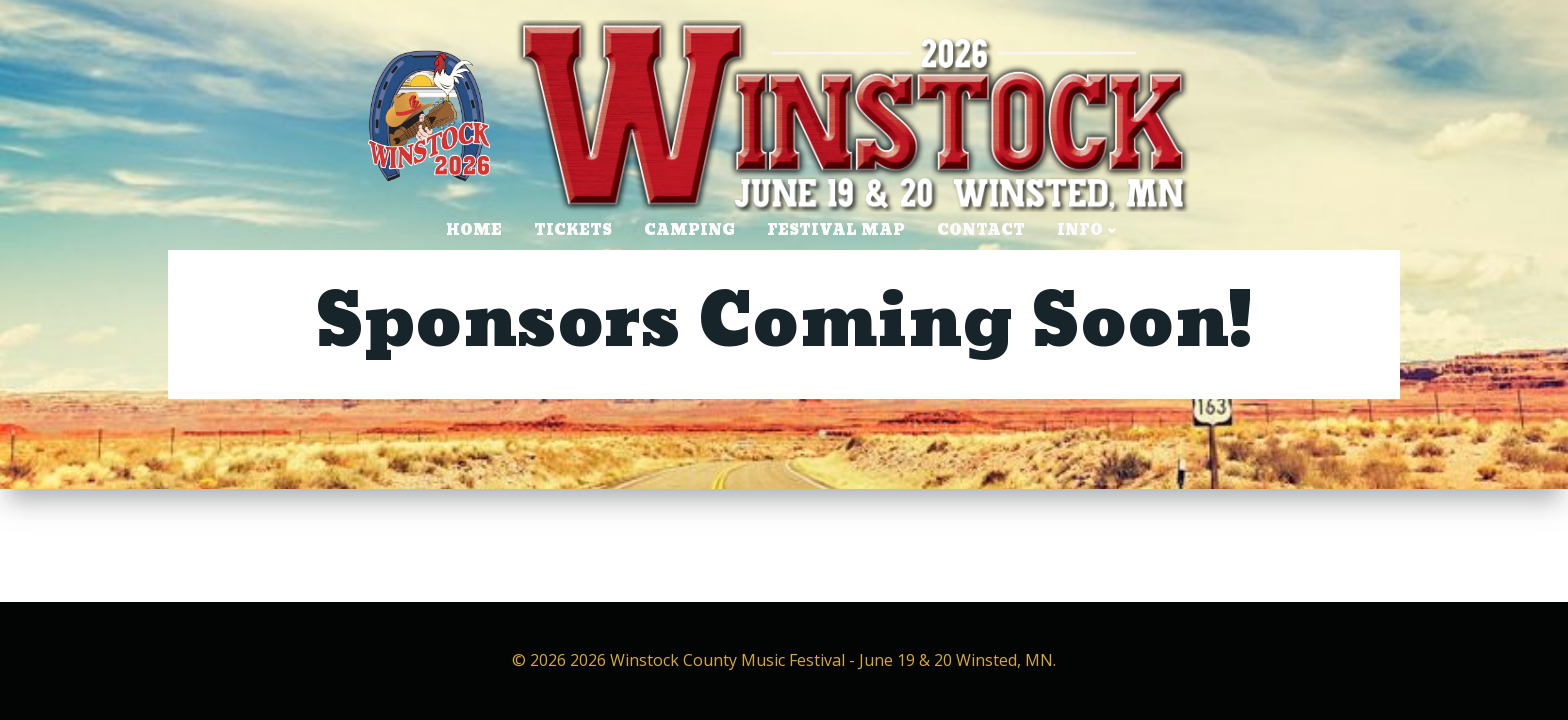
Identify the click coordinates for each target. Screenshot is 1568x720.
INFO (1089, 230)
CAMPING (689, 230)
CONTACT (981, 230)
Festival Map (836, 230)
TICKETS (573, 230)
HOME (474, 230)
